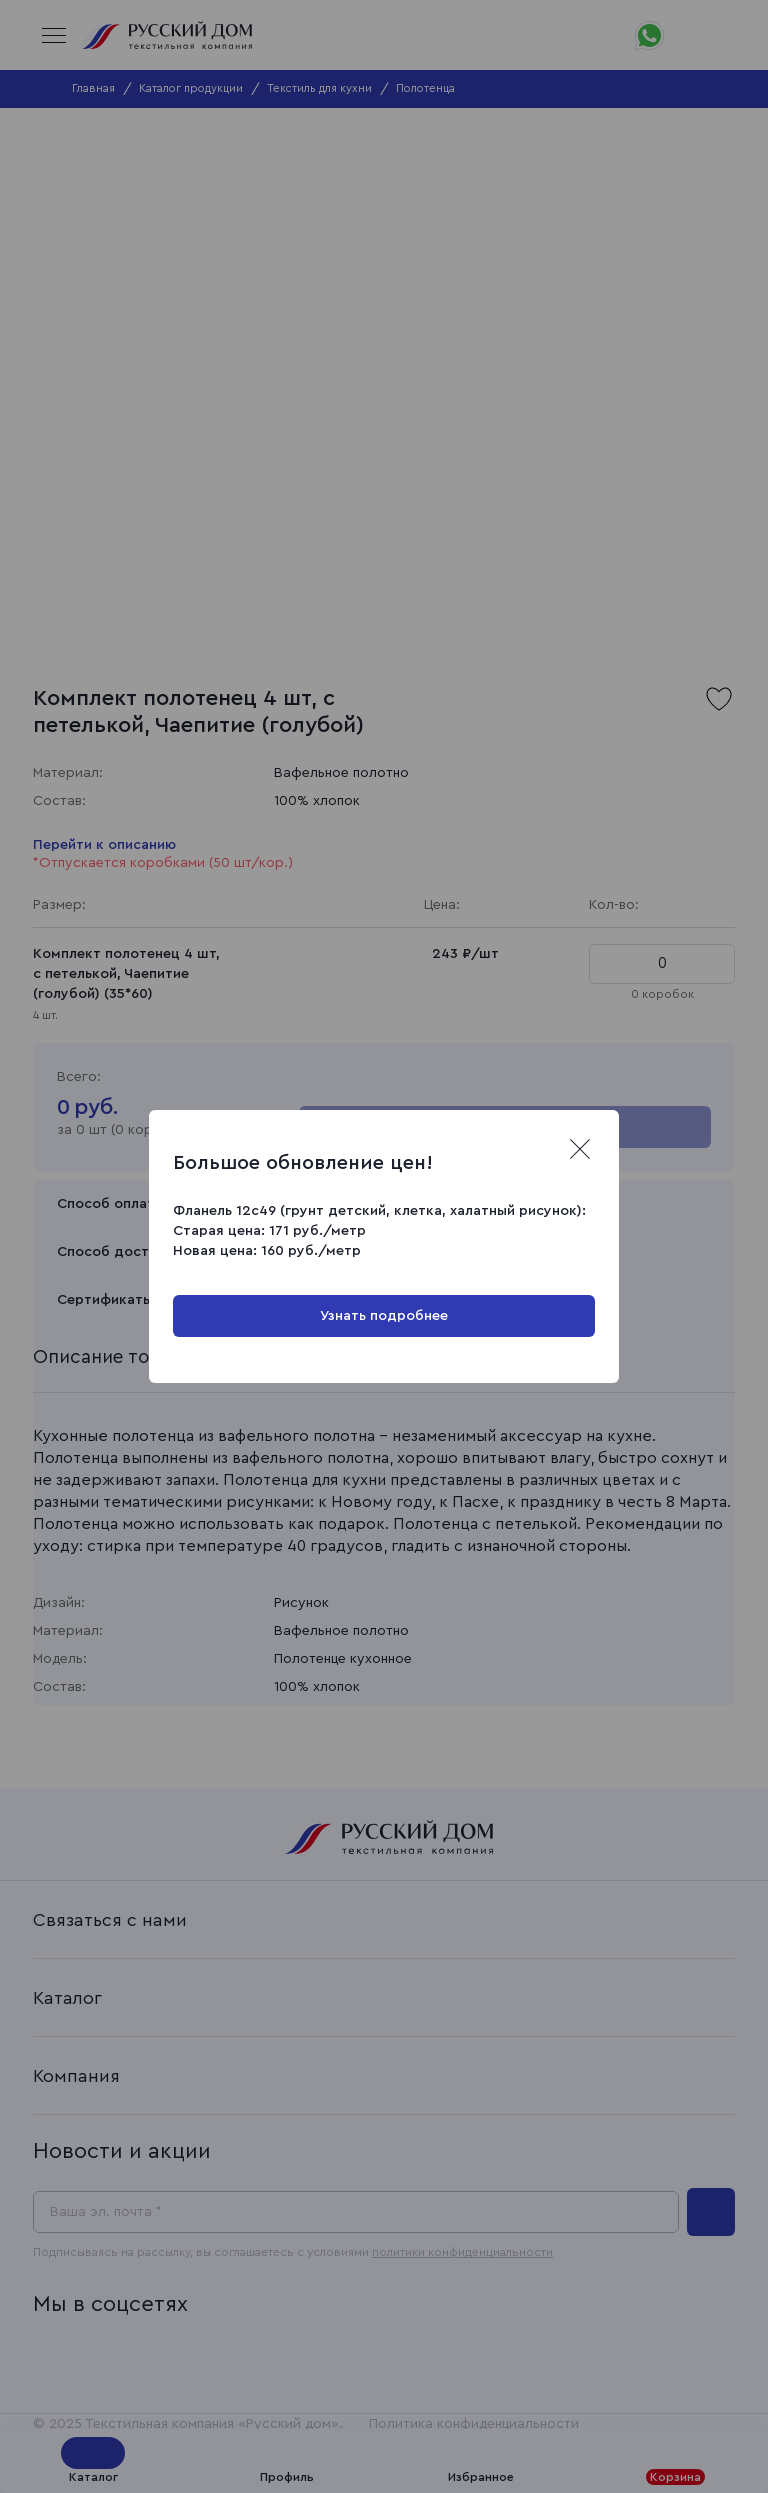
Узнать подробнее (384, 1316)
